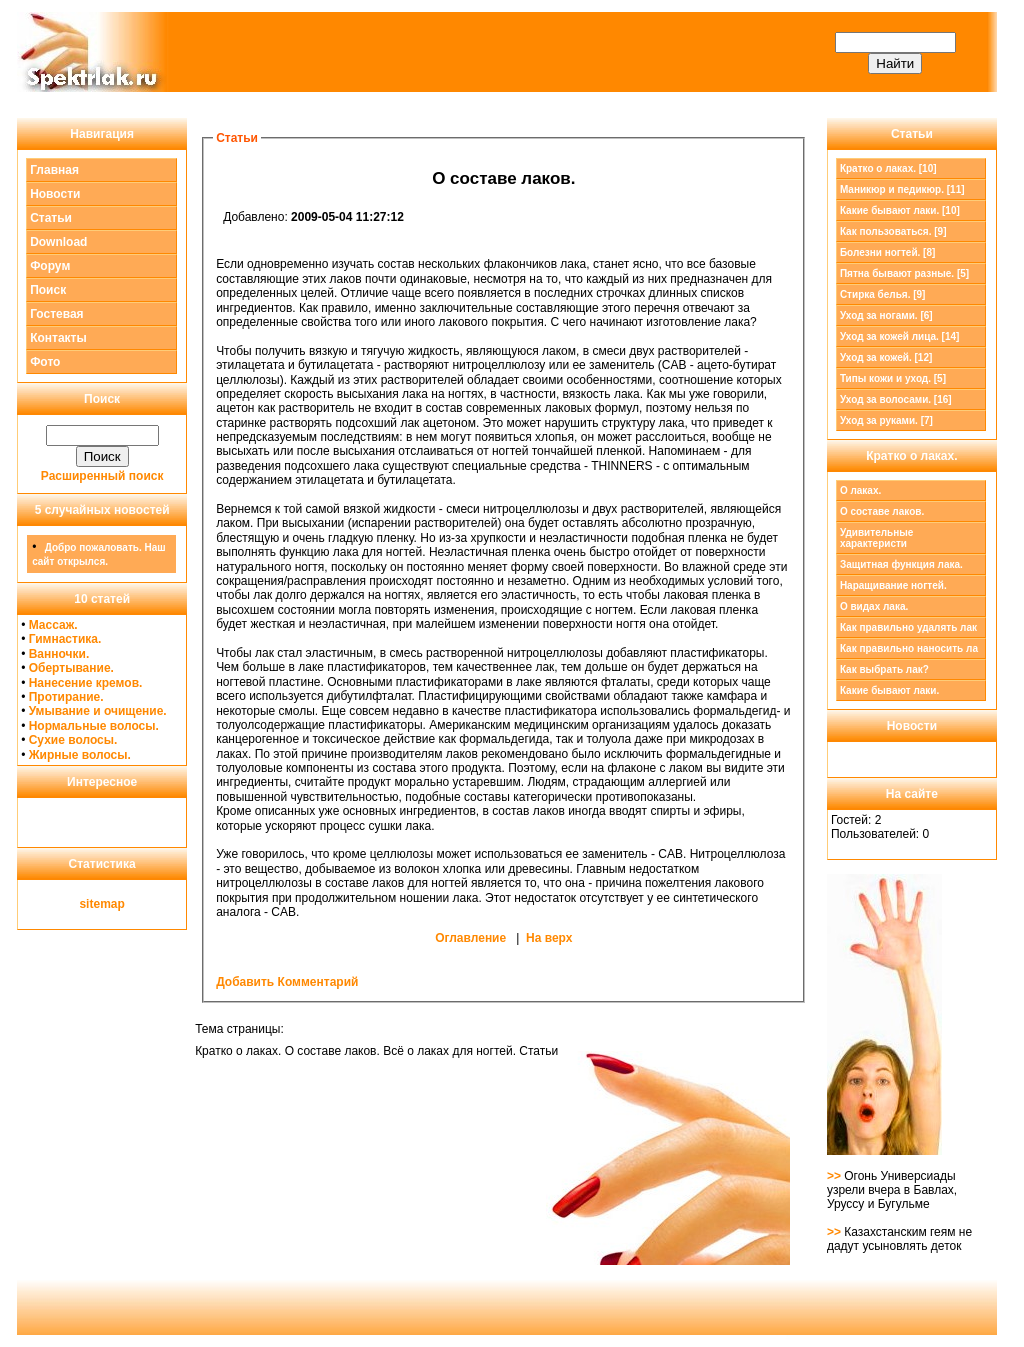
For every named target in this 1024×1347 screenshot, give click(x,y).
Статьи (51, 218)
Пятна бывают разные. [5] (904, 273)
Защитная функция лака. (901, 564)
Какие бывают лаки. (889, 690)
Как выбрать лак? (884, 669)
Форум (50, 266)
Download (58, 242)
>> (835, 1176)
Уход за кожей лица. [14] (900, 336)
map (112, 904)
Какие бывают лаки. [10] (900, 210)
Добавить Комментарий (287, 982)
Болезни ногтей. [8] (887, 252)
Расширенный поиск (102, 476)
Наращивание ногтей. (893, 585)
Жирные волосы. (80, 755)
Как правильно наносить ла (909, 648)
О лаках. (860, 490)
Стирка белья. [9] (883, 294)
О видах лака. (874, 606)
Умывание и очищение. (98, 711)
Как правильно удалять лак (908, 627)
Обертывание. (71, 668)
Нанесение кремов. (86, 683)
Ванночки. (59, 654)
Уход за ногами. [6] (886, 315)
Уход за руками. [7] (886, 420)
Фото (45, 362)
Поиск (48, 290)
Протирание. (66, 697)
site (89, 904)
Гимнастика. (65, 639)
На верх (549, 938)
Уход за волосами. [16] (896, 399)
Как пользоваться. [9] (893, 231)
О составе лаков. (882, 511)
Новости (55, 194)
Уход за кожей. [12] (886, 357)
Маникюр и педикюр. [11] (902, 189)
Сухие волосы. (73, 740)
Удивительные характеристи (876, 538)
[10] (888, 168)
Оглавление (470, 938)
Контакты (58, 338)
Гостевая (57, 314)
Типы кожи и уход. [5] (893, 378)
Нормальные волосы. (94, 726)
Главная (54, 170)
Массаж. (53, 625)
